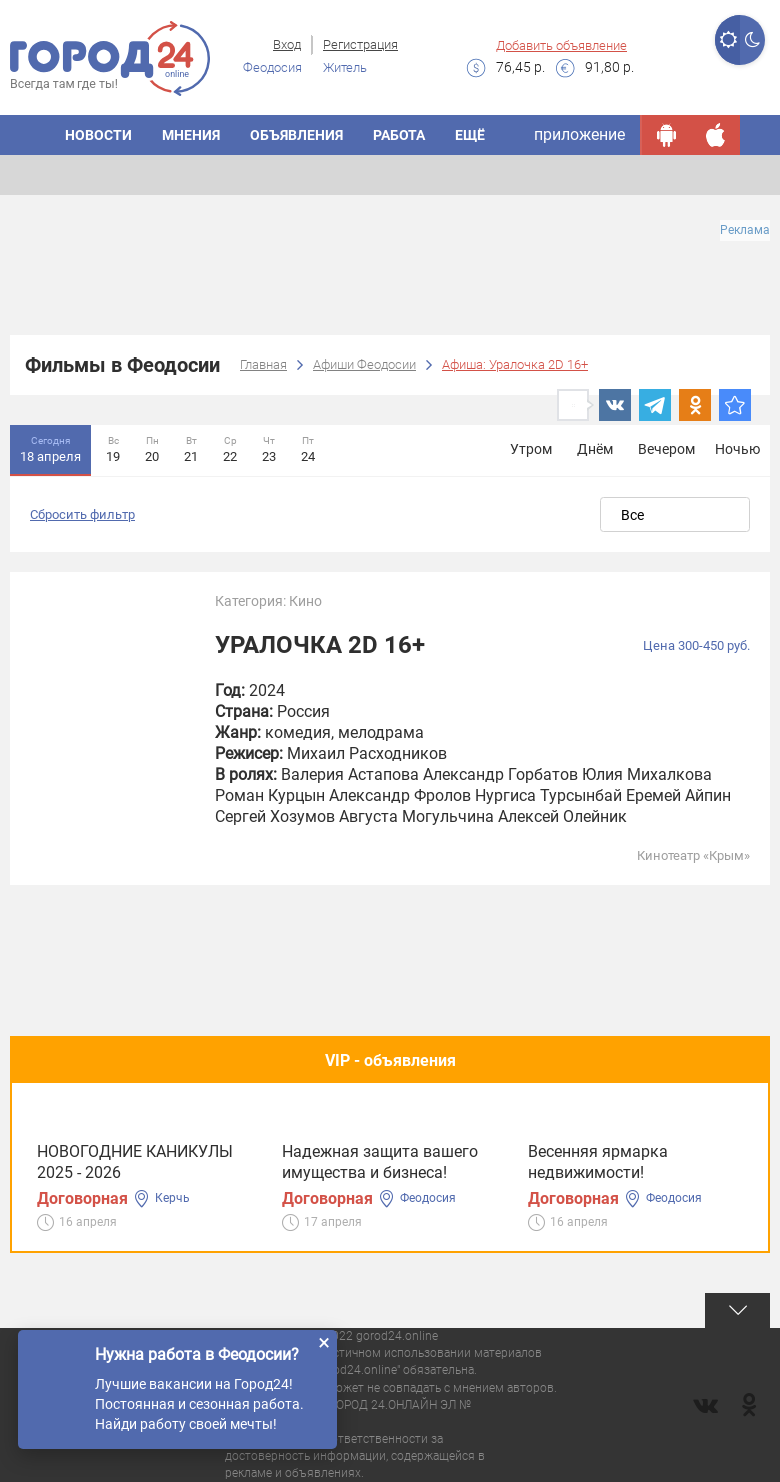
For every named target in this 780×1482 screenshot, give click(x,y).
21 (191, 448)
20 (152, 448)
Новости (98, 135)
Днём (595, 449)
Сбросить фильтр (82, 514)
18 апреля (50, 448)
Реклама (745, 230)
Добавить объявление (561, 45)
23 (269, 448)
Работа (399, 135)
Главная (263, 364)
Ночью (737, 449)
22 (230, 448)
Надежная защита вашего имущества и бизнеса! (380, 1162)
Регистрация (360, 44)
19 (113, 448)
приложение (579, 134)
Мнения (191, 135)
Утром (531, 449)
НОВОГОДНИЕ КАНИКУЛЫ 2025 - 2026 (135, 1162)
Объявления (296, 135)
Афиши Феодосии (364, 364)
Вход (287, 44)
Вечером (666, 449)
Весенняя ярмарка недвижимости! (598, 1162)
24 (308, 448)
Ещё (470, 135)
